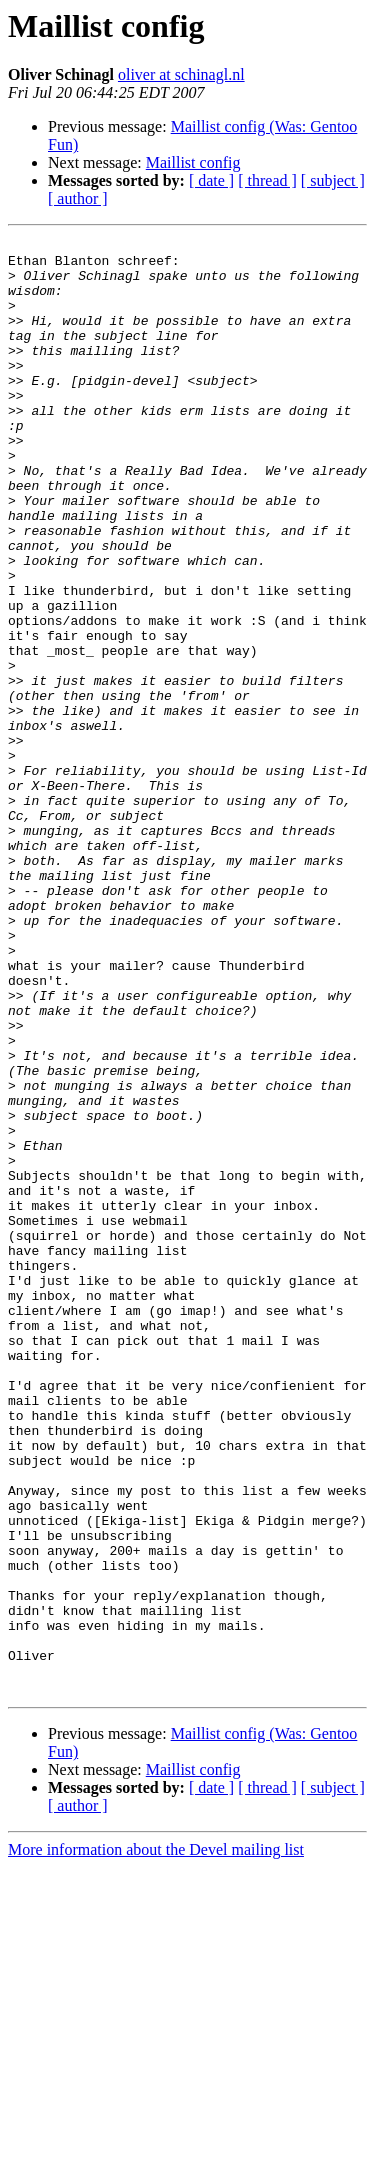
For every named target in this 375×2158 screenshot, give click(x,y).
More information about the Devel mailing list (156, 2140)
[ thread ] (267, 180)
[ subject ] (333, 180)
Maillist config (193, 162)
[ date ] (211, 180)
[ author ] (78, 198)
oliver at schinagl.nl (181, 74)
